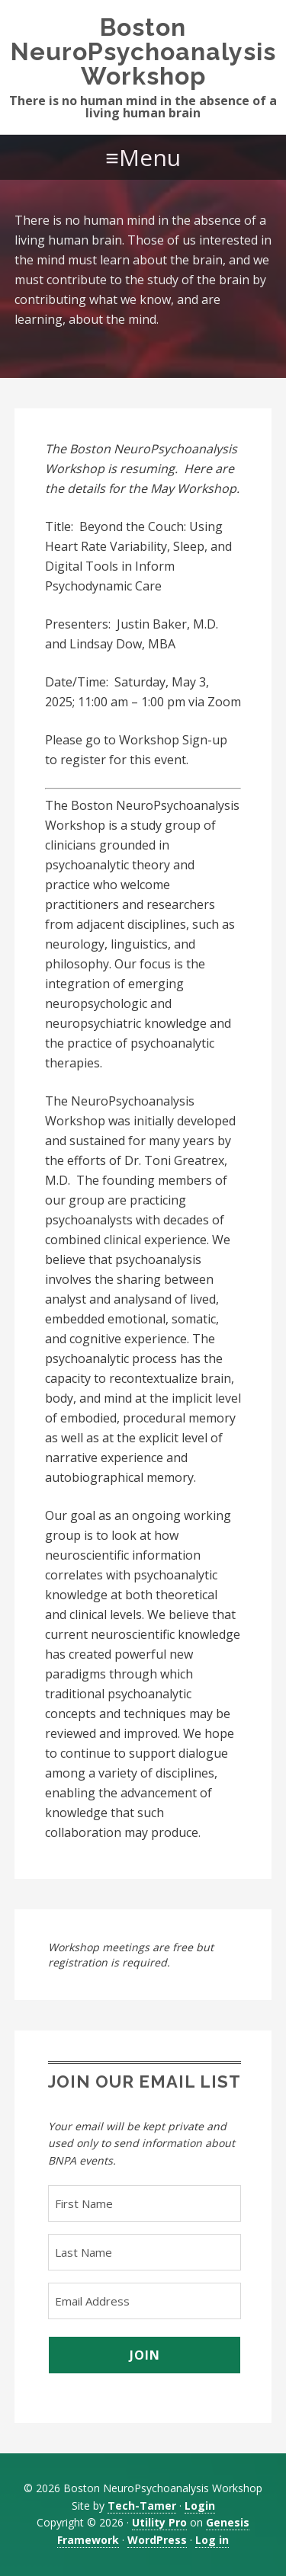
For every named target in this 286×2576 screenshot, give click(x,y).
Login (200, 2505)
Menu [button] (150, 157)
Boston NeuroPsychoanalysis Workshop (143, 51)
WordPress (157, 2540)
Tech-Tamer (142, 2505)
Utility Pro (159, 2522)
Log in (212, 2540)
